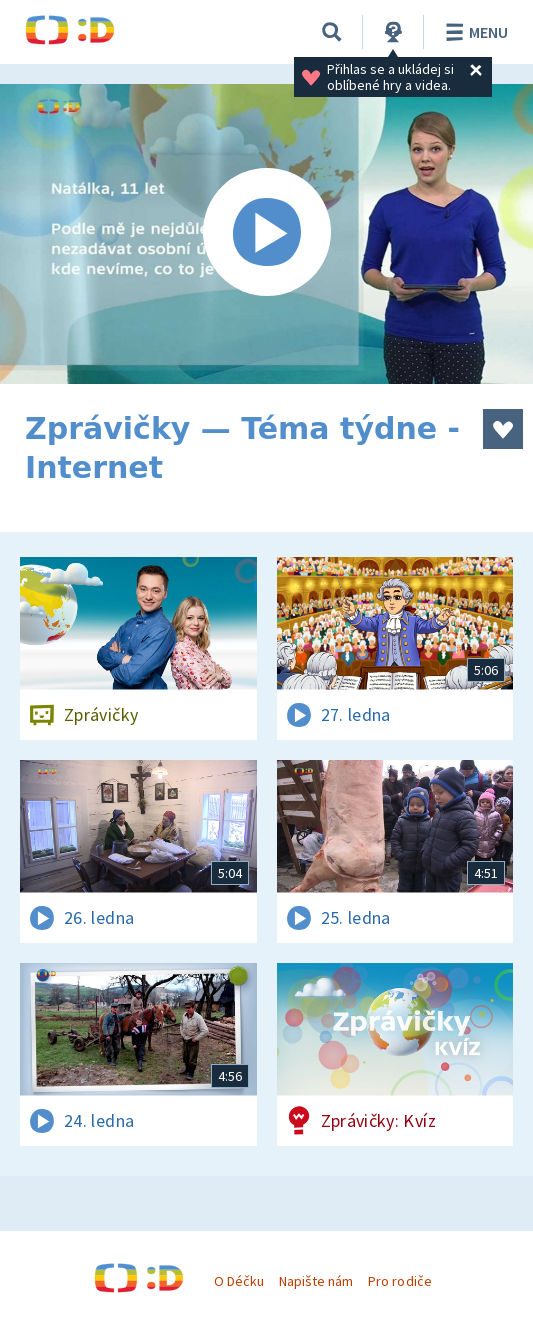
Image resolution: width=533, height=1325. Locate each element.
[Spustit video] (266, 234)
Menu (473, 32)
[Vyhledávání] (332, 32)
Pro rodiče (399, 1281)
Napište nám (316, 1281)
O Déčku (239, 1281)
